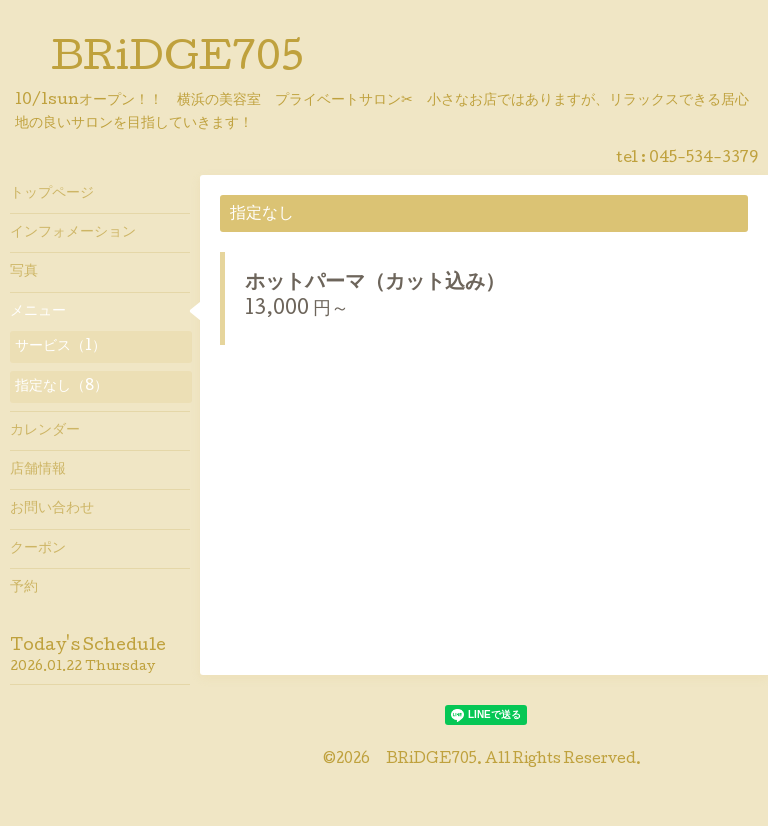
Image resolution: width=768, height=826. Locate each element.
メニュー (38, 312)
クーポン (38, 549)
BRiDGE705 (177, 61)
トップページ (52, 194)
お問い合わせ (52, 509)
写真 (24, 272)
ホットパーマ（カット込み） (375, 284)
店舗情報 (38, 470)
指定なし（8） (61, 387)
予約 (24, 588)
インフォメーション (73, 233)
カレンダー (45, 431)
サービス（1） (60, 347)
